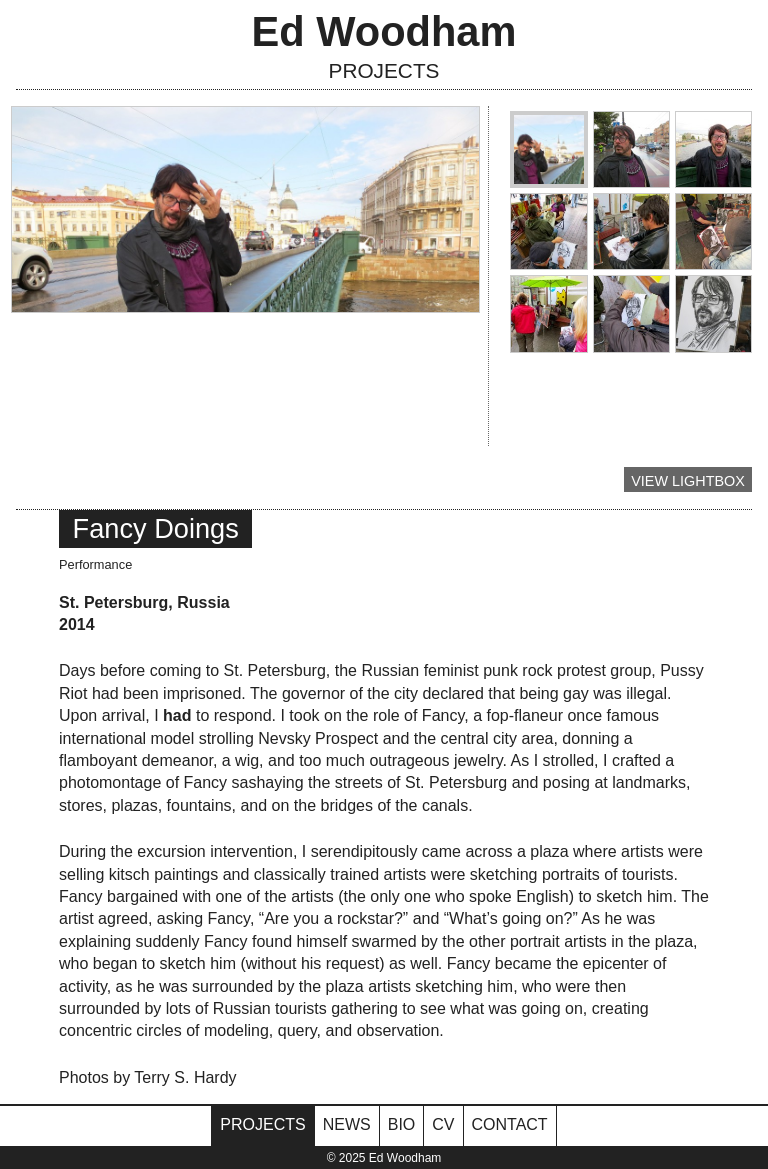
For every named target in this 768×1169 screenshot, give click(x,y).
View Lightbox (688, 481)
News (347, 1124)
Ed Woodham (384, 31)
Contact (510, 1124)
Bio (402, 1124)
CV (443, 1124)
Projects (384, 70)
